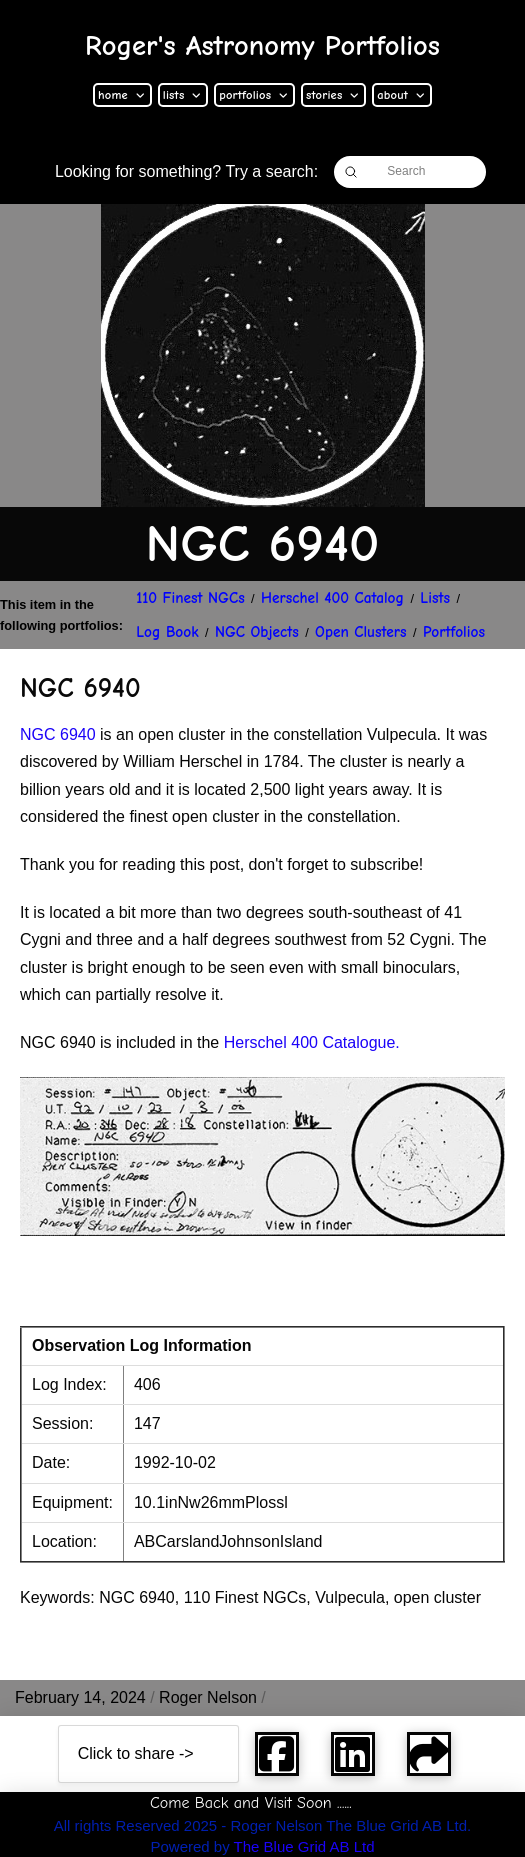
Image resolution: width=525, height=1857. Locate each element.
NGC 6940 (58, 734)
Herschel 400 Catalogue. (312, 1042)
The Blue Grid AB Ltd (304, 1846)
